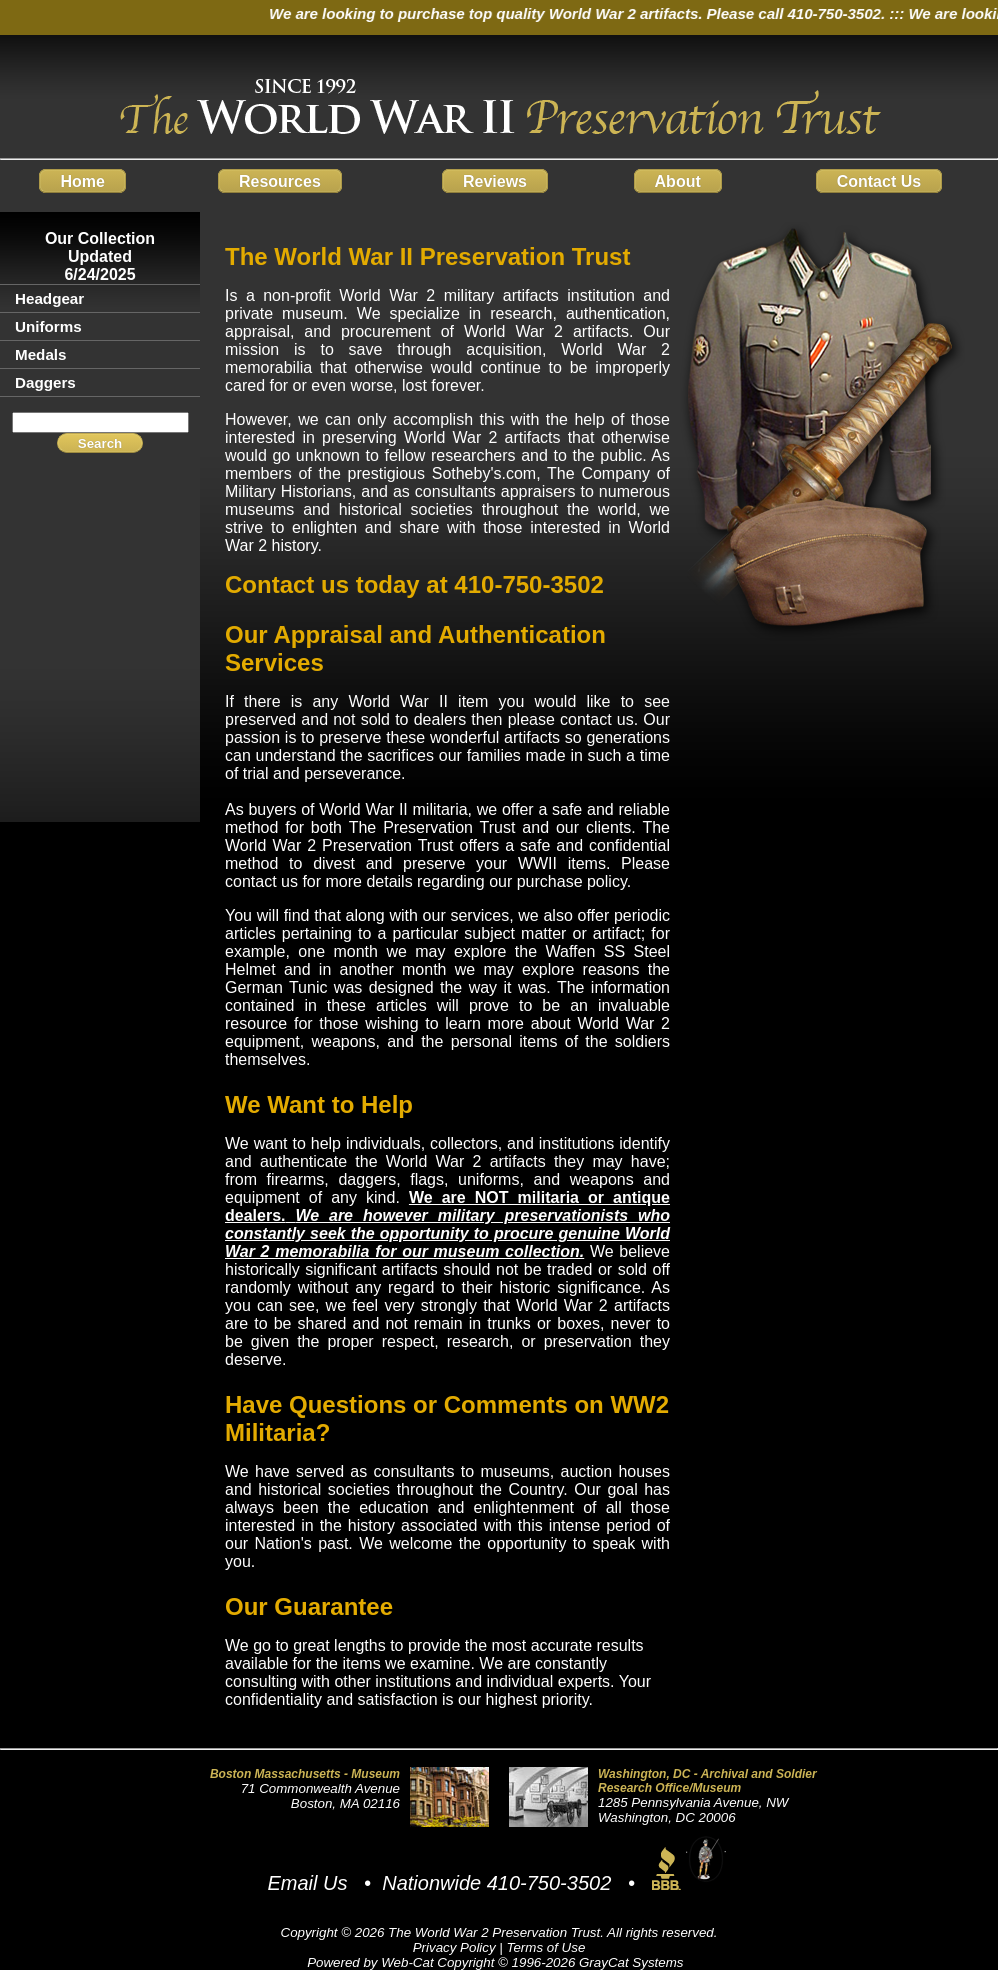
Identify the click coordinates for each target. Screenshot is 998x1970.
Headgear (49, 298)
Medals (41, 354)
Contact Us (879, 180)
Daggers (45, 382)
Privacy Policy (454, 1947)
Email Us (307, 1883)
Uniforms (48, 326)
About (678, 180)
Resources (280, 180)
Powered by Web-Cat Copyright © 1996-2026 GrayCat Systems (499, 1962)
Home (82, 180)
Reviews (495, 180)
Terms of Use (546, 1947)
